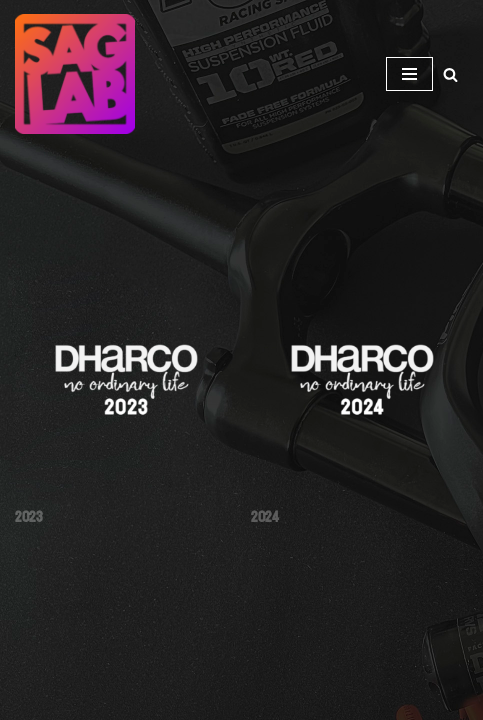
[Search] (450, 74)
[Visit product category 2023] (123, 401)
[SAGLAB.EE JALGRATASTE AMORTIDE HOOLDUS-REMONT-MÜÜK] (80, 74)
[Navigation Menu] (409, 74)
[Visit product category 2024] (359, 401)
